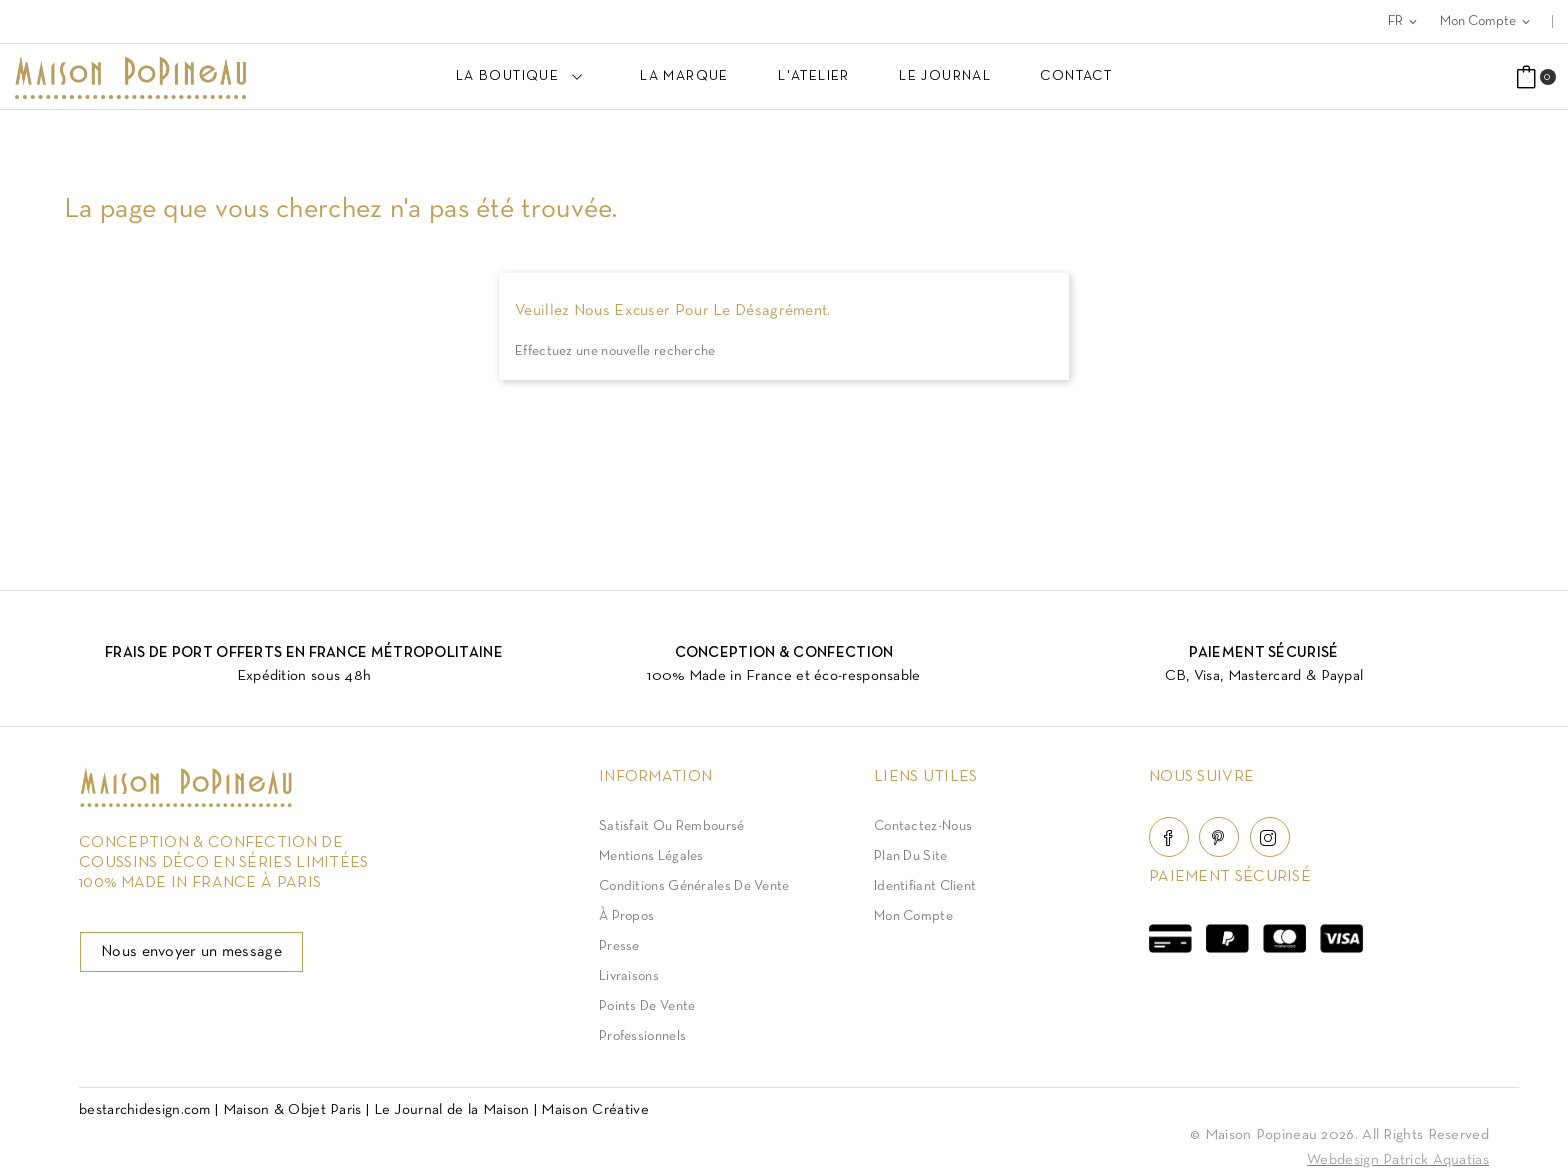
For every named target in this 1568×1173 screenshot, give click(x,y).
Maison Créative (595, 1110)
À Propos (626, 916)
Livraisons (629, 976)
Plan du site (911, 856)
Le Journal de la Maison (452, 1110)
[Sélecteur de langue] (1404, 21)
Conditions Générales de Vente (694, 886)
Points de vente (647, 1006)
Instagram (1270, 837)
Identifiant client (925, 886)
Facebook (1169, 837)
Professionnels (642, 1036)
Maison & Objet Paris (292, 1110)
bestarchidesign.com (145, 1110)
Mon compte (913, 916)
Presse (619, 946)
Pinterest (1219, 837)
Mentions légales (651, 856)
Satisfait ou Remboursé (672, 826)
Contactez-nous (923, 826)
